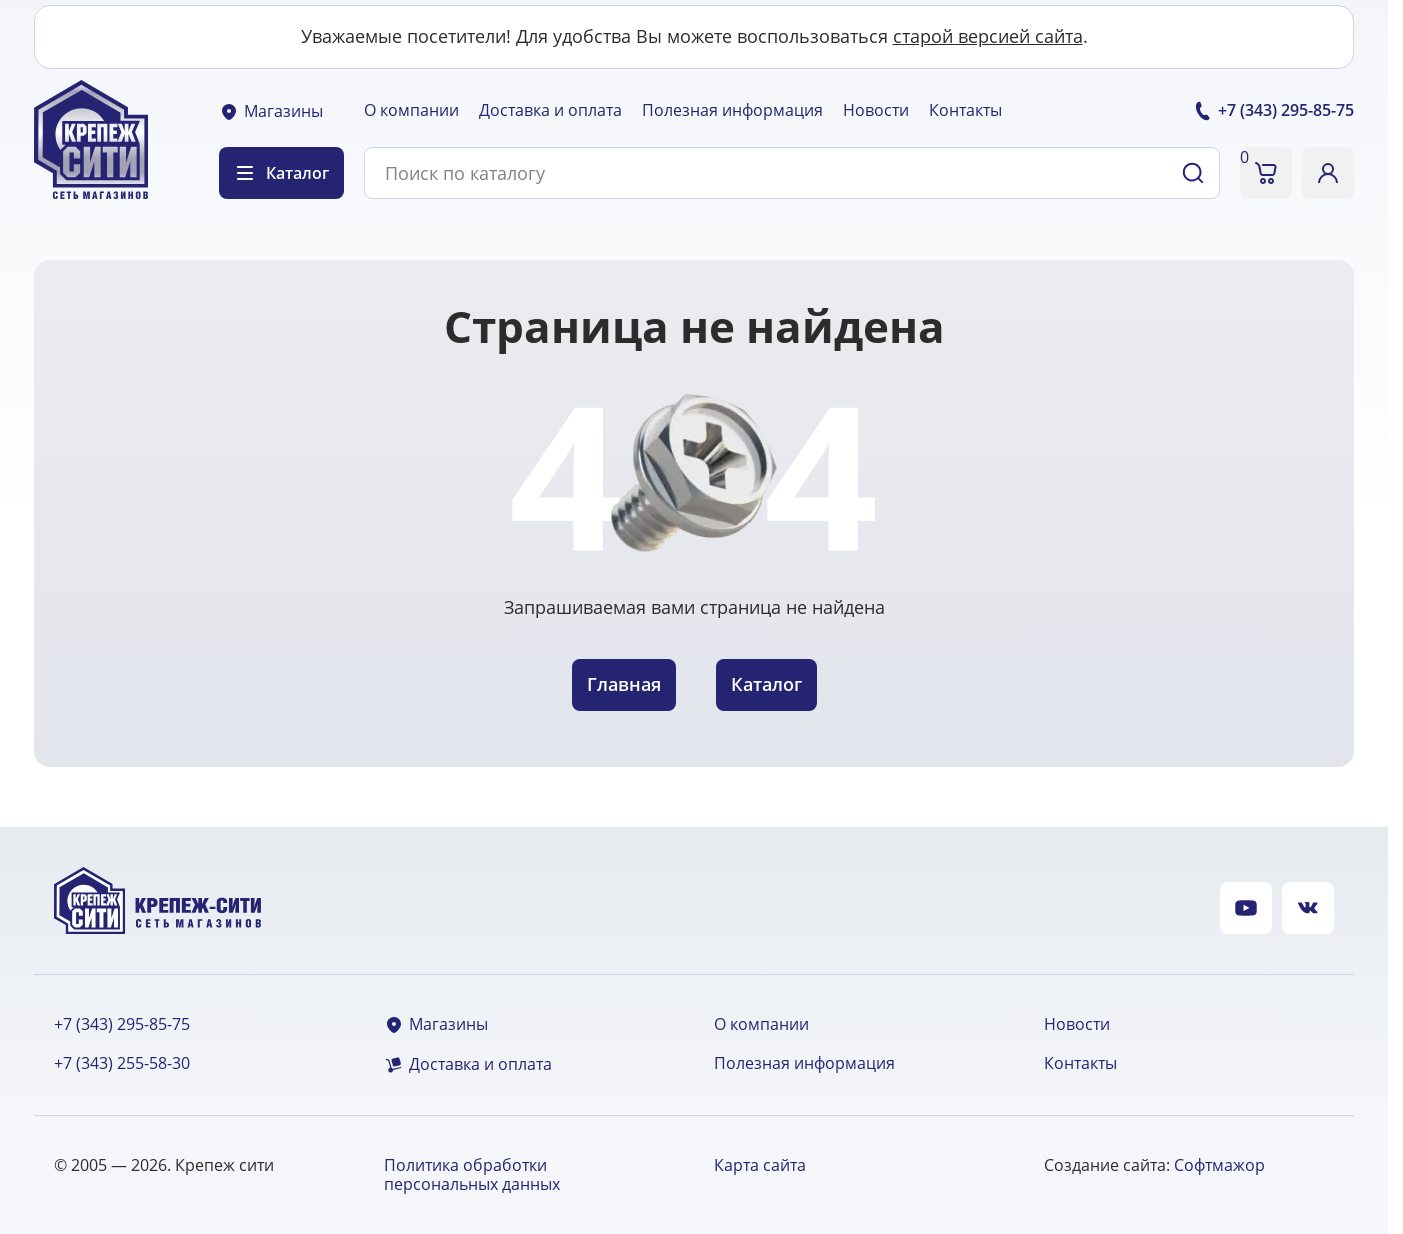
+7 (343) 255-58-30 (122, 1063)
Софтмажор (1219, 1165)
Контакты (965, 110)
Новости (876, 110)
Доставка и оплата (550, 110)
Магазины (271, 111)
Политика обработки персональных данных (472, 1174)
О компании (411, 110)
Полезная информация (732, 110)
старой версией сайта (988, 36)
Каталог (766, 684)
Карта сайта (760, 1165)
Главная (624, 684)
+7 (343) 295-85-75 (122, 1024)
